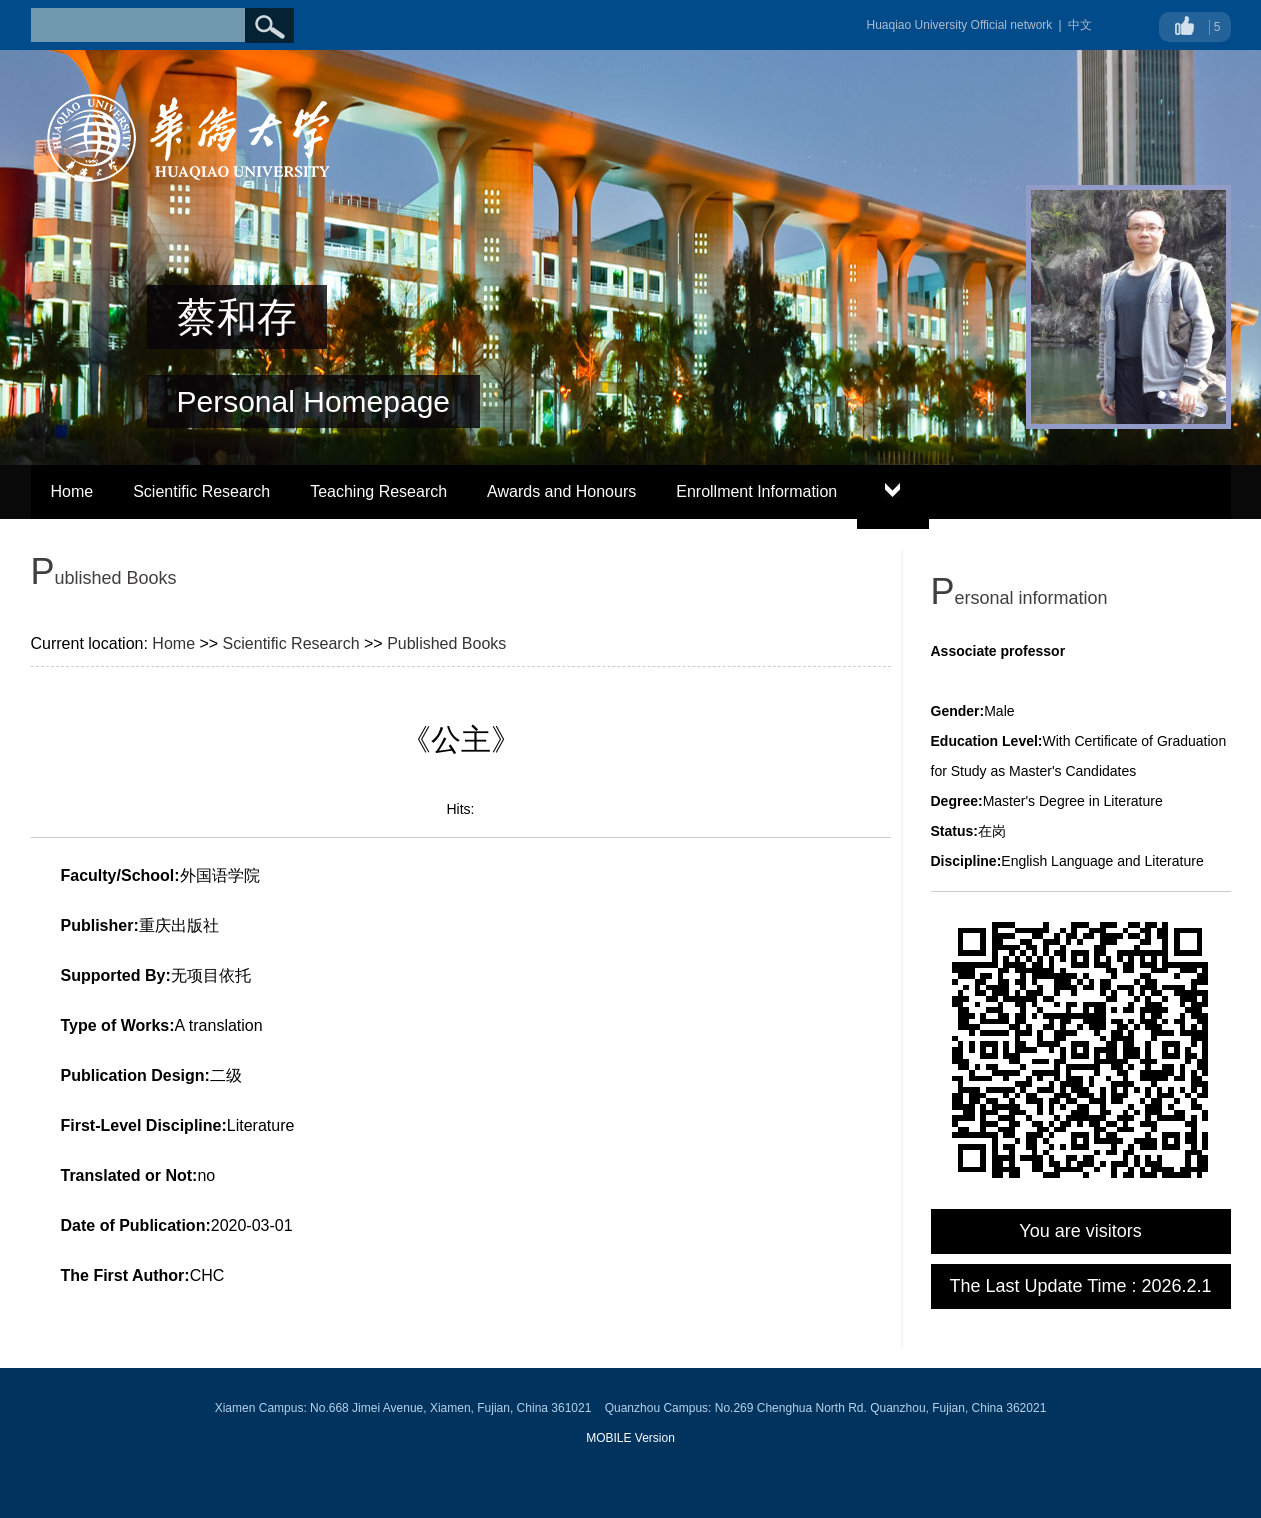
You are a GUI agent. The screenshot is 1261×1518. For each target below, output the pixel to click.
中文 (1080, 25)
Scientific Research (201, 491)
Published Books (446, 643)
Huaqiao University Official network (960, 25)
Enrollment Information (756, 491)
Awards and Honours (561, 491)
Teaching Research (378, 491)
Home (72, 491)
